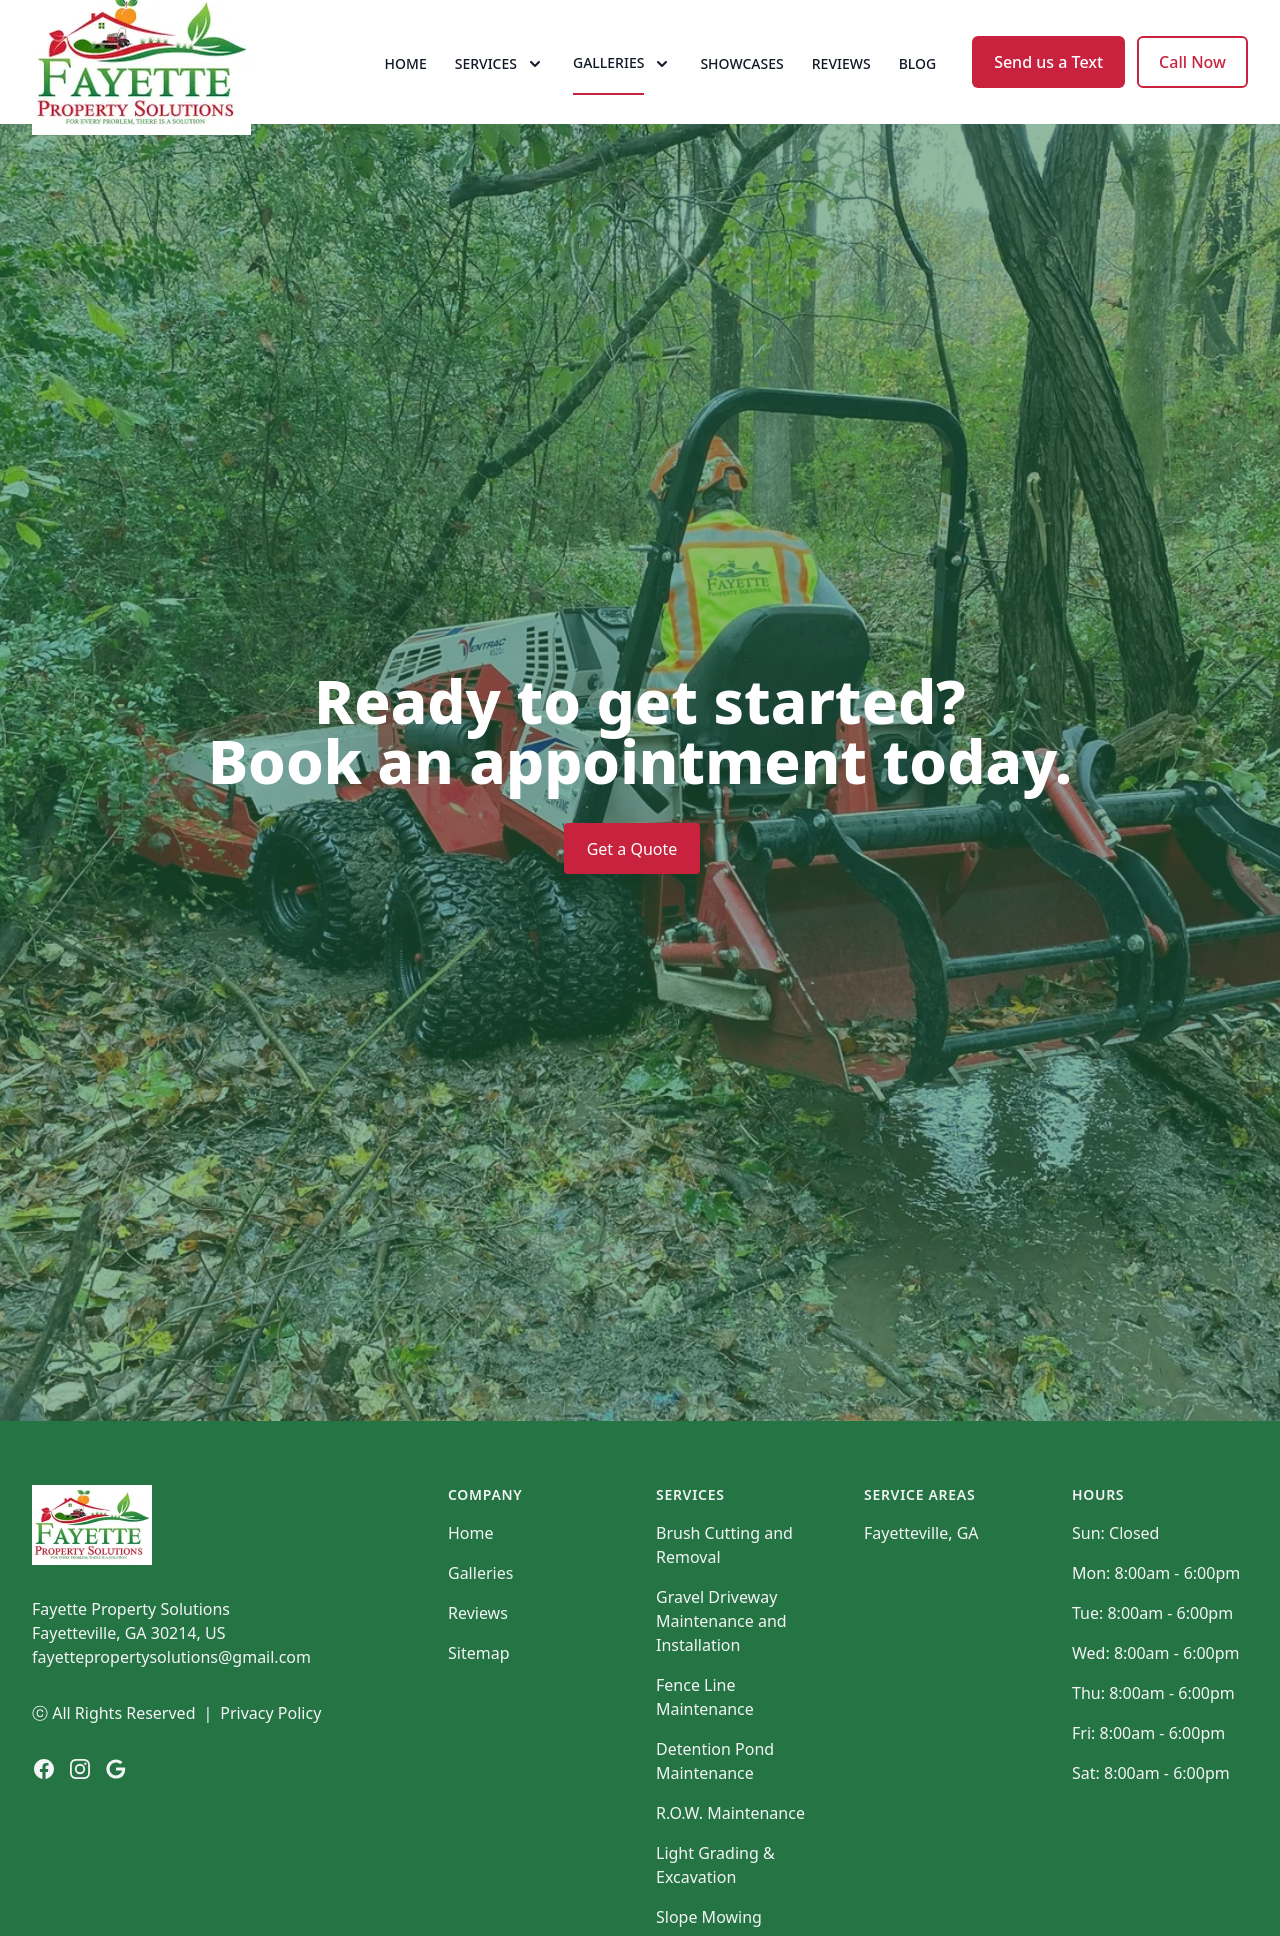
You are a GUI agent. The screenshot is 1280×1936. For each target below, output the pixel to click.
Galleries (480, 1625)
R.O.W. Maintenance (730, 1865)
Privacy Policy (270, 1765)
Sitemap (479, 1705)
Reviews (841, 89)
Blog (918, 89)
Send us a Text (1048, 88)
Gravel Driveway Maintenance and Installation (721, 1673)
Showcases (741, 89)
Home (406, 89)
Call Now (1192, 88)
